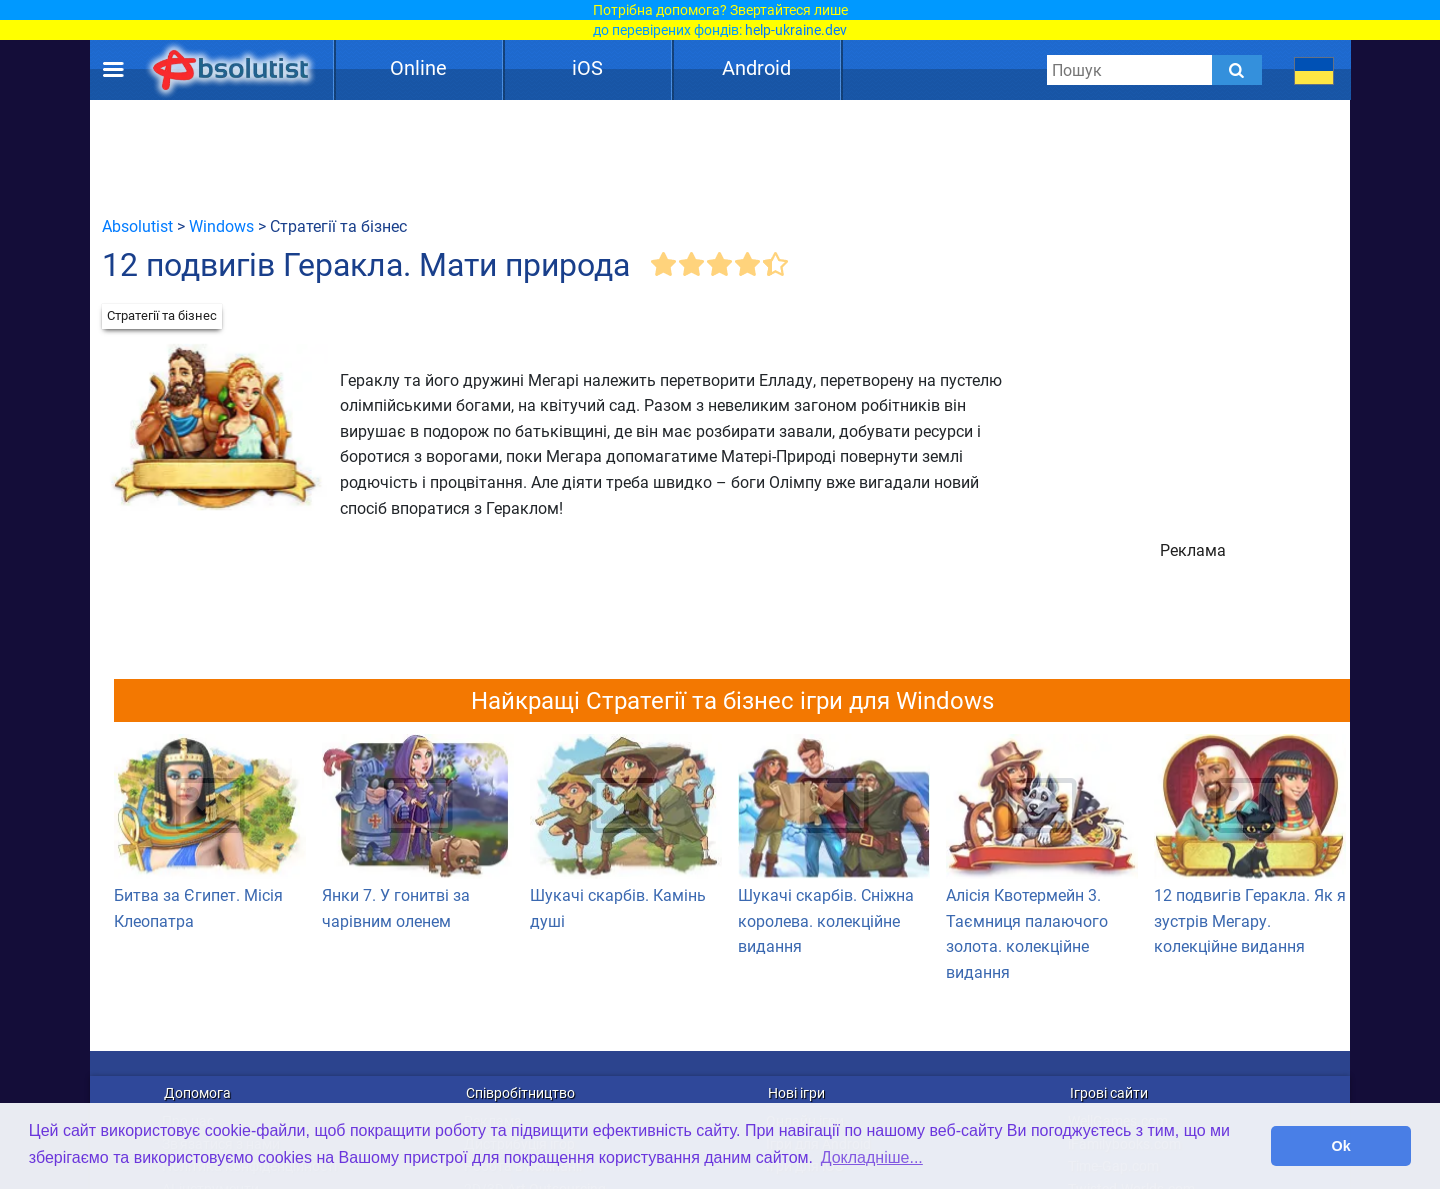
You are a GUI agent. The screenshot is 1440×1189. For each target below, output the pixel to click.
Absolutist (137, 226)
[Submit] (1237, 70)
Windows (221, 226)
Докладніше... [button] (872, 1157)
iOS (587, 68)
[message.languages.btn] (1314, 70)
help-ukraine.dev (796, 30)
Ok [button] (1341, 1146)
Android (756, 68)
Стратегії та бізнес (162, 315)
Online (418, 68)
